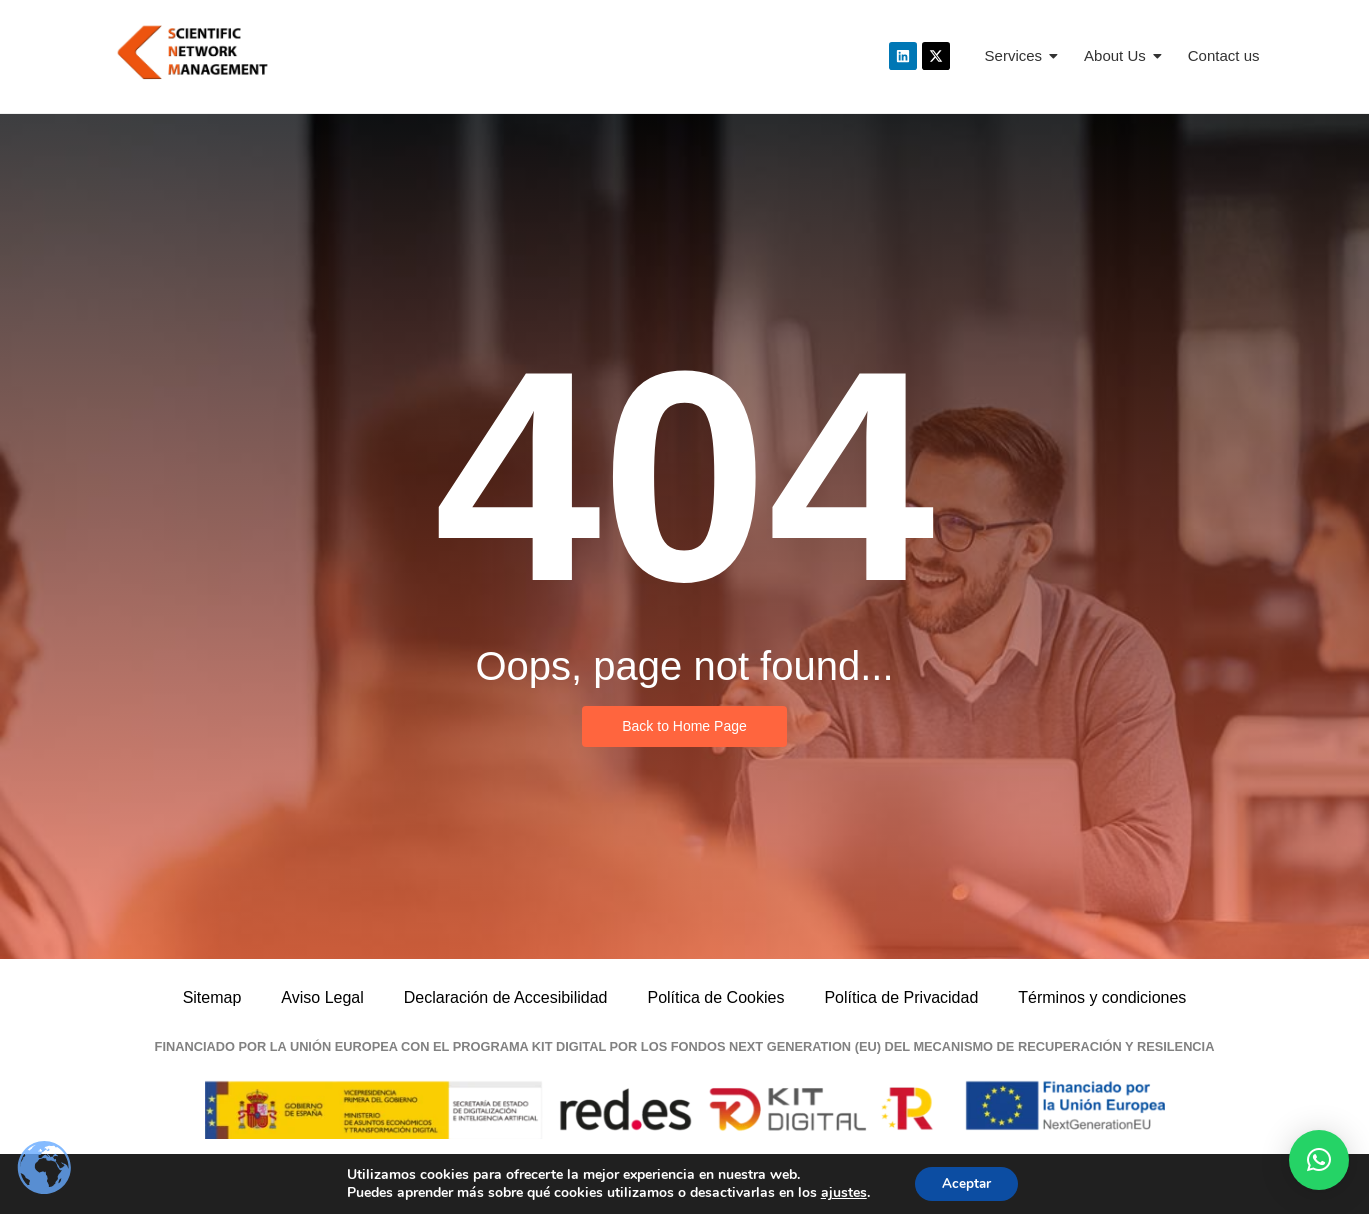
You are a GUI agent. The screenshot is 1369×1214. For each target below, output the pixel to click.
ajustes (840, 1192)
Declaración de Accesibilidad (506, 997)
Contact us (1224, 55)
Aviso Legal (322, 997)
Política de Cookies (715, 997)
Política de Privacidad (901, 997)
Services (1021, 55)
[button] (1319, 1160)
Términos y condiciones (1102, 997)
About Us (1122, 55)
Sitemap (212, 997)
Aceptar (967, 1182)
